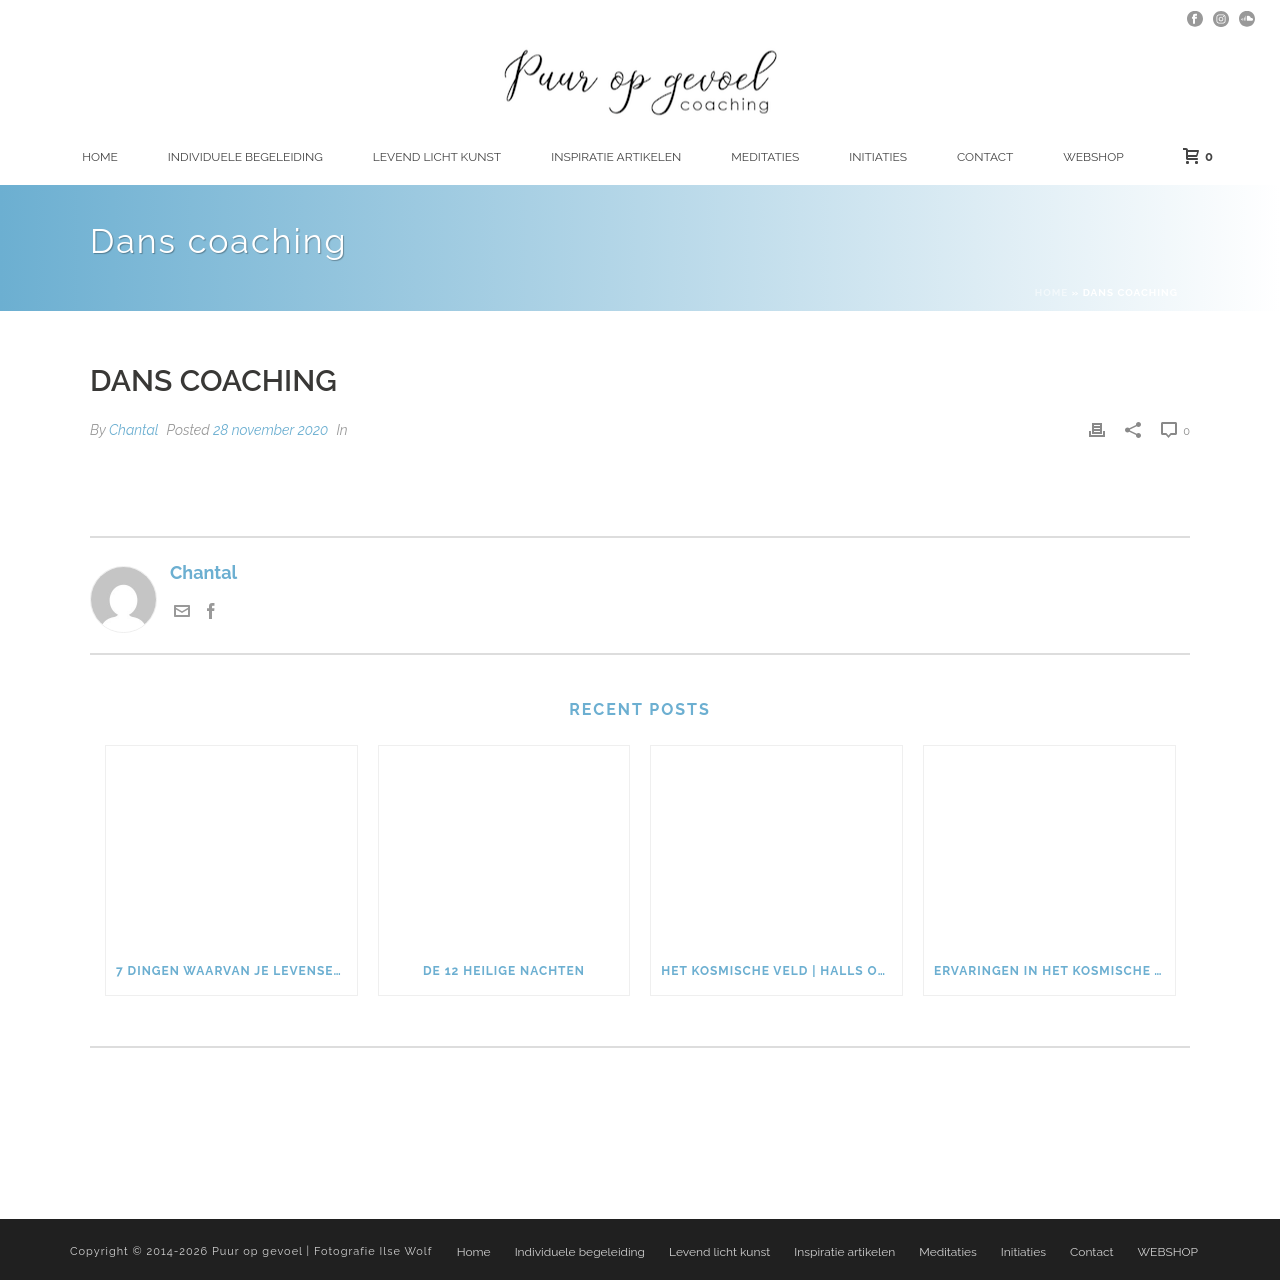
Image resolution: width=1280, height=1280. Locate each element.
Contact (985, 157)
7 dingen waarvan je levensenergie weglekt (236, 971)
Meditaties (765, 157)
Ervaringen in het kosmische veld (1054, 971)
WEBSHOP (1093, 157)
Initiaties (878, 157)
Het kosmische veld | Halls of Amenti (781, 971)
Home (100, 157)
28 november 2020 (270, 430)
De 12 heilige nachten (504, 971)
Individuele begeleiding (245, 157)
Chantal (134, 430)
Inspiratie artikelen (616, 157)
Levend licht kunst (437, 157)
